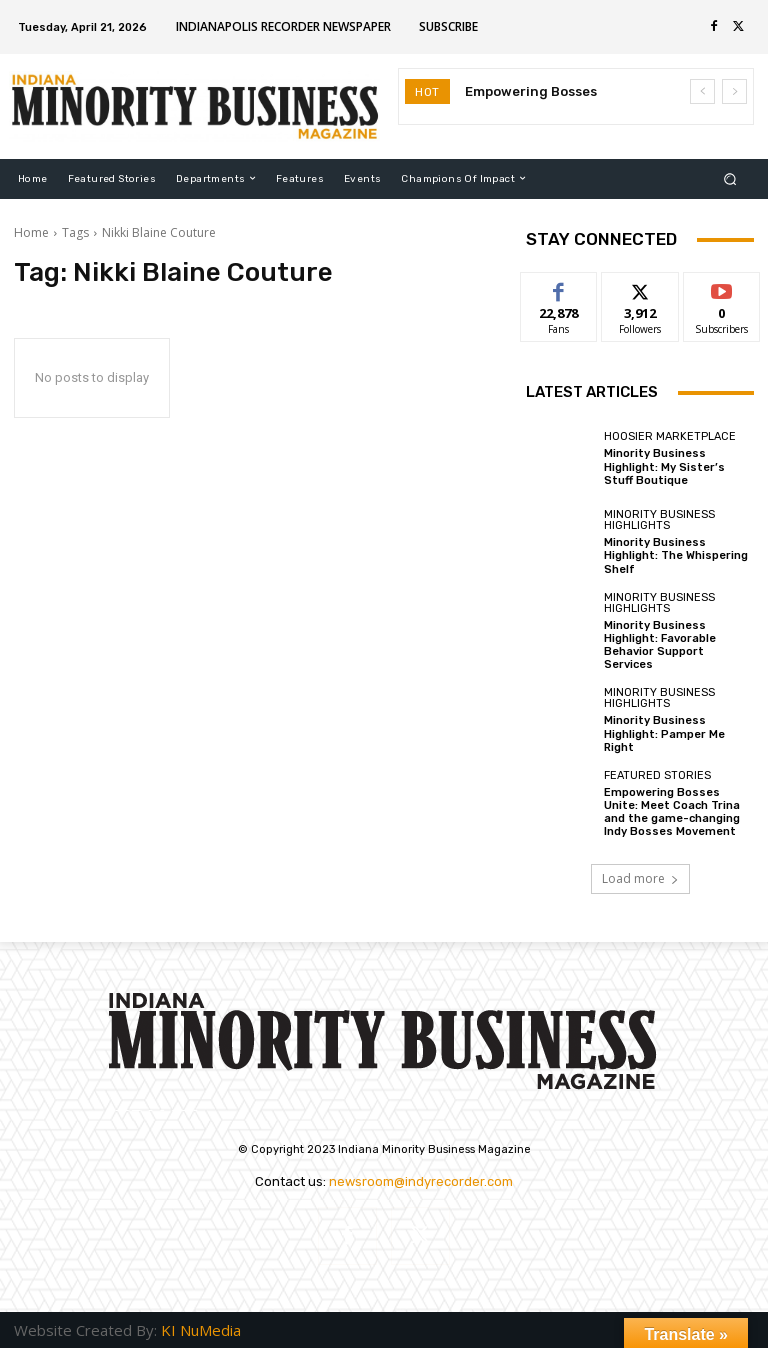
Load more (640, 878)
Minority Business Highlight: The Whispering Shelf (676, 555)
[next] (734, 91)
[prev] (702, 91)
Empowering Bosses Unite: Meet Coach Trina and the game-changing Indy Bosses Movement (672, 812)
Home (31, 232)
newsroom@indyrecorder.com (421, 1181)
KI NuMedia (201, 1330)
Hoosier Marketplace (670, 436)
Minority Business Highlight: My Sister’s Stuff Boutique (664, 466)
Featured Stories (657, 775)
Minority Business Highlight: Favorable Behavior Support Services (660, 645)
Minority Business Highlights (659, 520)
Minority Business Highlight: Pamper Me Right (664, 733)
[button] (730, 178)
